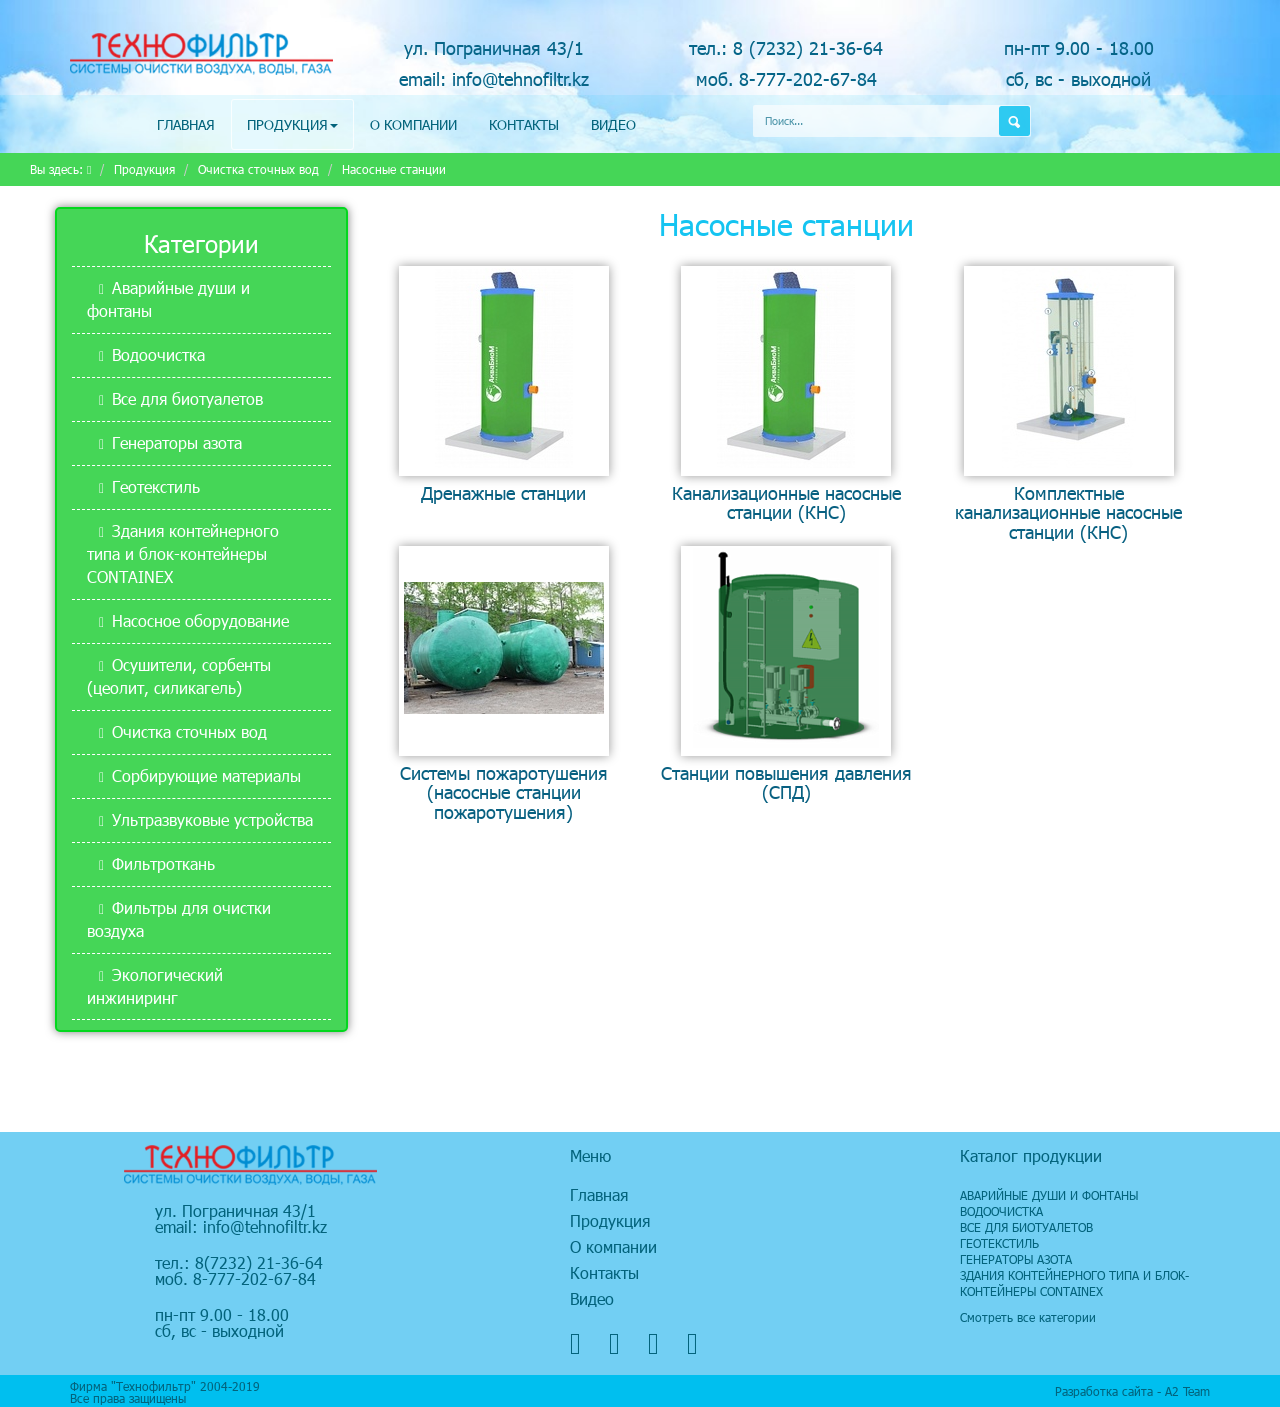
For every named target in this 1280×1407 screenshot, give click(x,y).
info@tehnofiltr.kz (265, 1226)
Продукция (292, 124)
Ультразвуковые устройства (212, 819)
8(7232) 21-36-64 (259, 1262)
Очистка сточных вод (258, 169)
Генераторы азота (177, 442)
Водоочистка (158, 354)
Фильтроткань (163, 863)
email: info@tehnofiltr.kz (494, 78)
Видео (613, 124)
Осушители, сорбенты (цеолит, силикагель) (179, 676)
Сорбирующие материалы (206, 775)
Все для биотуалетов (187, 398)
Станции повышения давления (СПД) (786, 782)
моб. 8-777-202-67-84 (786, 78)
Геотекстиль (156, 486)
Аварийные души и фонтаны (168, 299)
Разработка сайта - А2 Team (1132, 1391)
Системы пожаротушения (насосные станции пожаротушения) (504, 792)
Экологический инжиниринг (155, 986)
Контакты (524, 124)
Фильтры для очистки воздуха (179, 919)
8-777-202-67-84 (254, 1278)
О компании (413, 124)
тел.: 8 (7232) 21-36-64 (786, 47)
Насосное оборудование (200, 620)
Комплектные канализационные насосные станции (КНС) (1068, 512)
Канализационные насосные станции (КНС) (786, 502)
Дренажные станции (503, 492)
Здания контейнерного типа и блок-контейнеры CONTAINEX (183, 553)
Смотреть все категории (1028, 1317)
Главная (186, 124)
